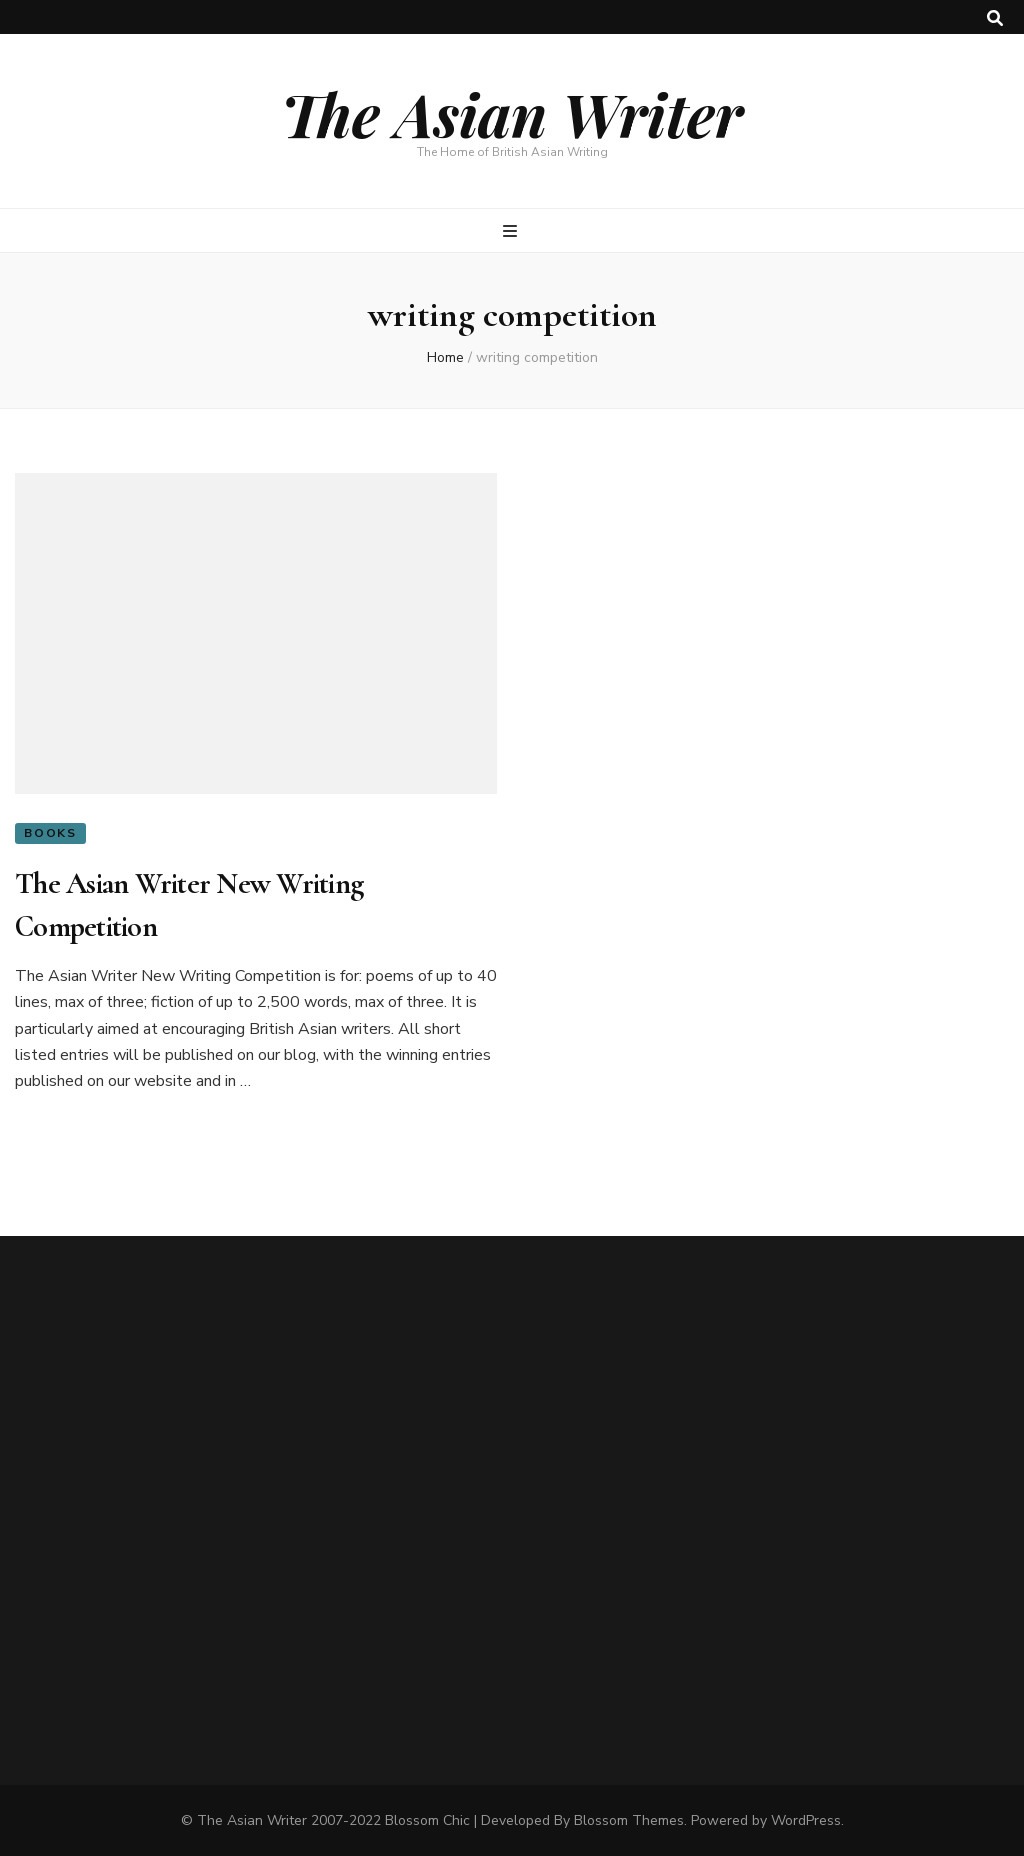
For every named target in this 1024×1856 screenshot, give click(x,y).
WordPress (806, 1820)
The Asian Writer (512, 113)
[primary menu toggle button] (512, 231)
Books (50, 833)
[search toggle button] (995, 18)
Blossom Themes (629, 1820)
